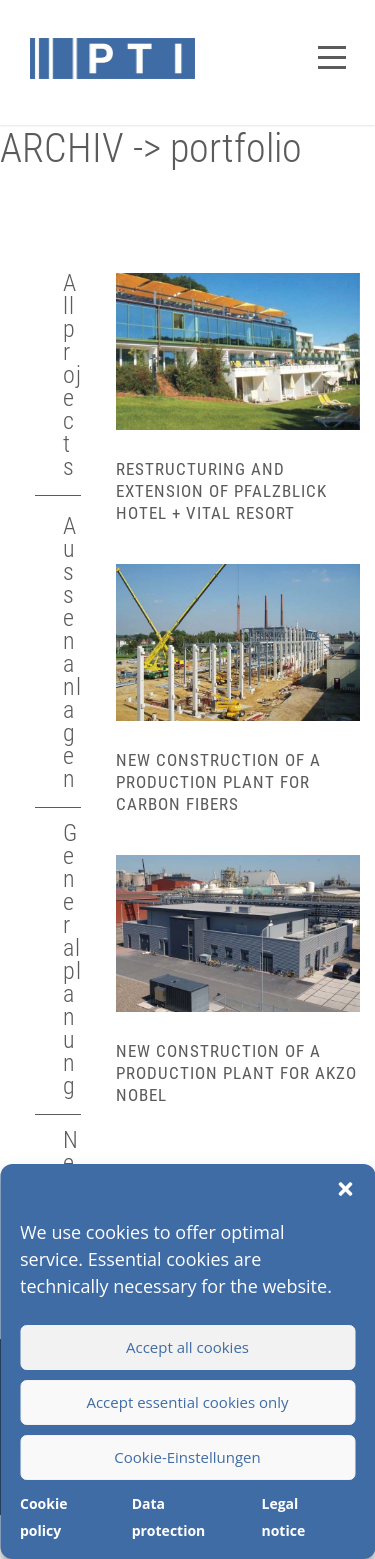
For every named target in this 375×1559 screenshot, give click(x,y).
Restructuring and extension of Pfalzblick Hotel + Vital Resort (221, 491)
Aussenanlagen (72, 652)
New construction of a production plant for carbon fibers (218, 782)
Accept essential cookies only (187, 1402)
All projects (72, 375)
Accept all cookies (187, 1347)
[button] (345, 1189)
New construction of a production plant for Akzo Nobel (236, 1073)
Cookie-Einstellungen (187, 1457)
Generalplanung (72, 959)
